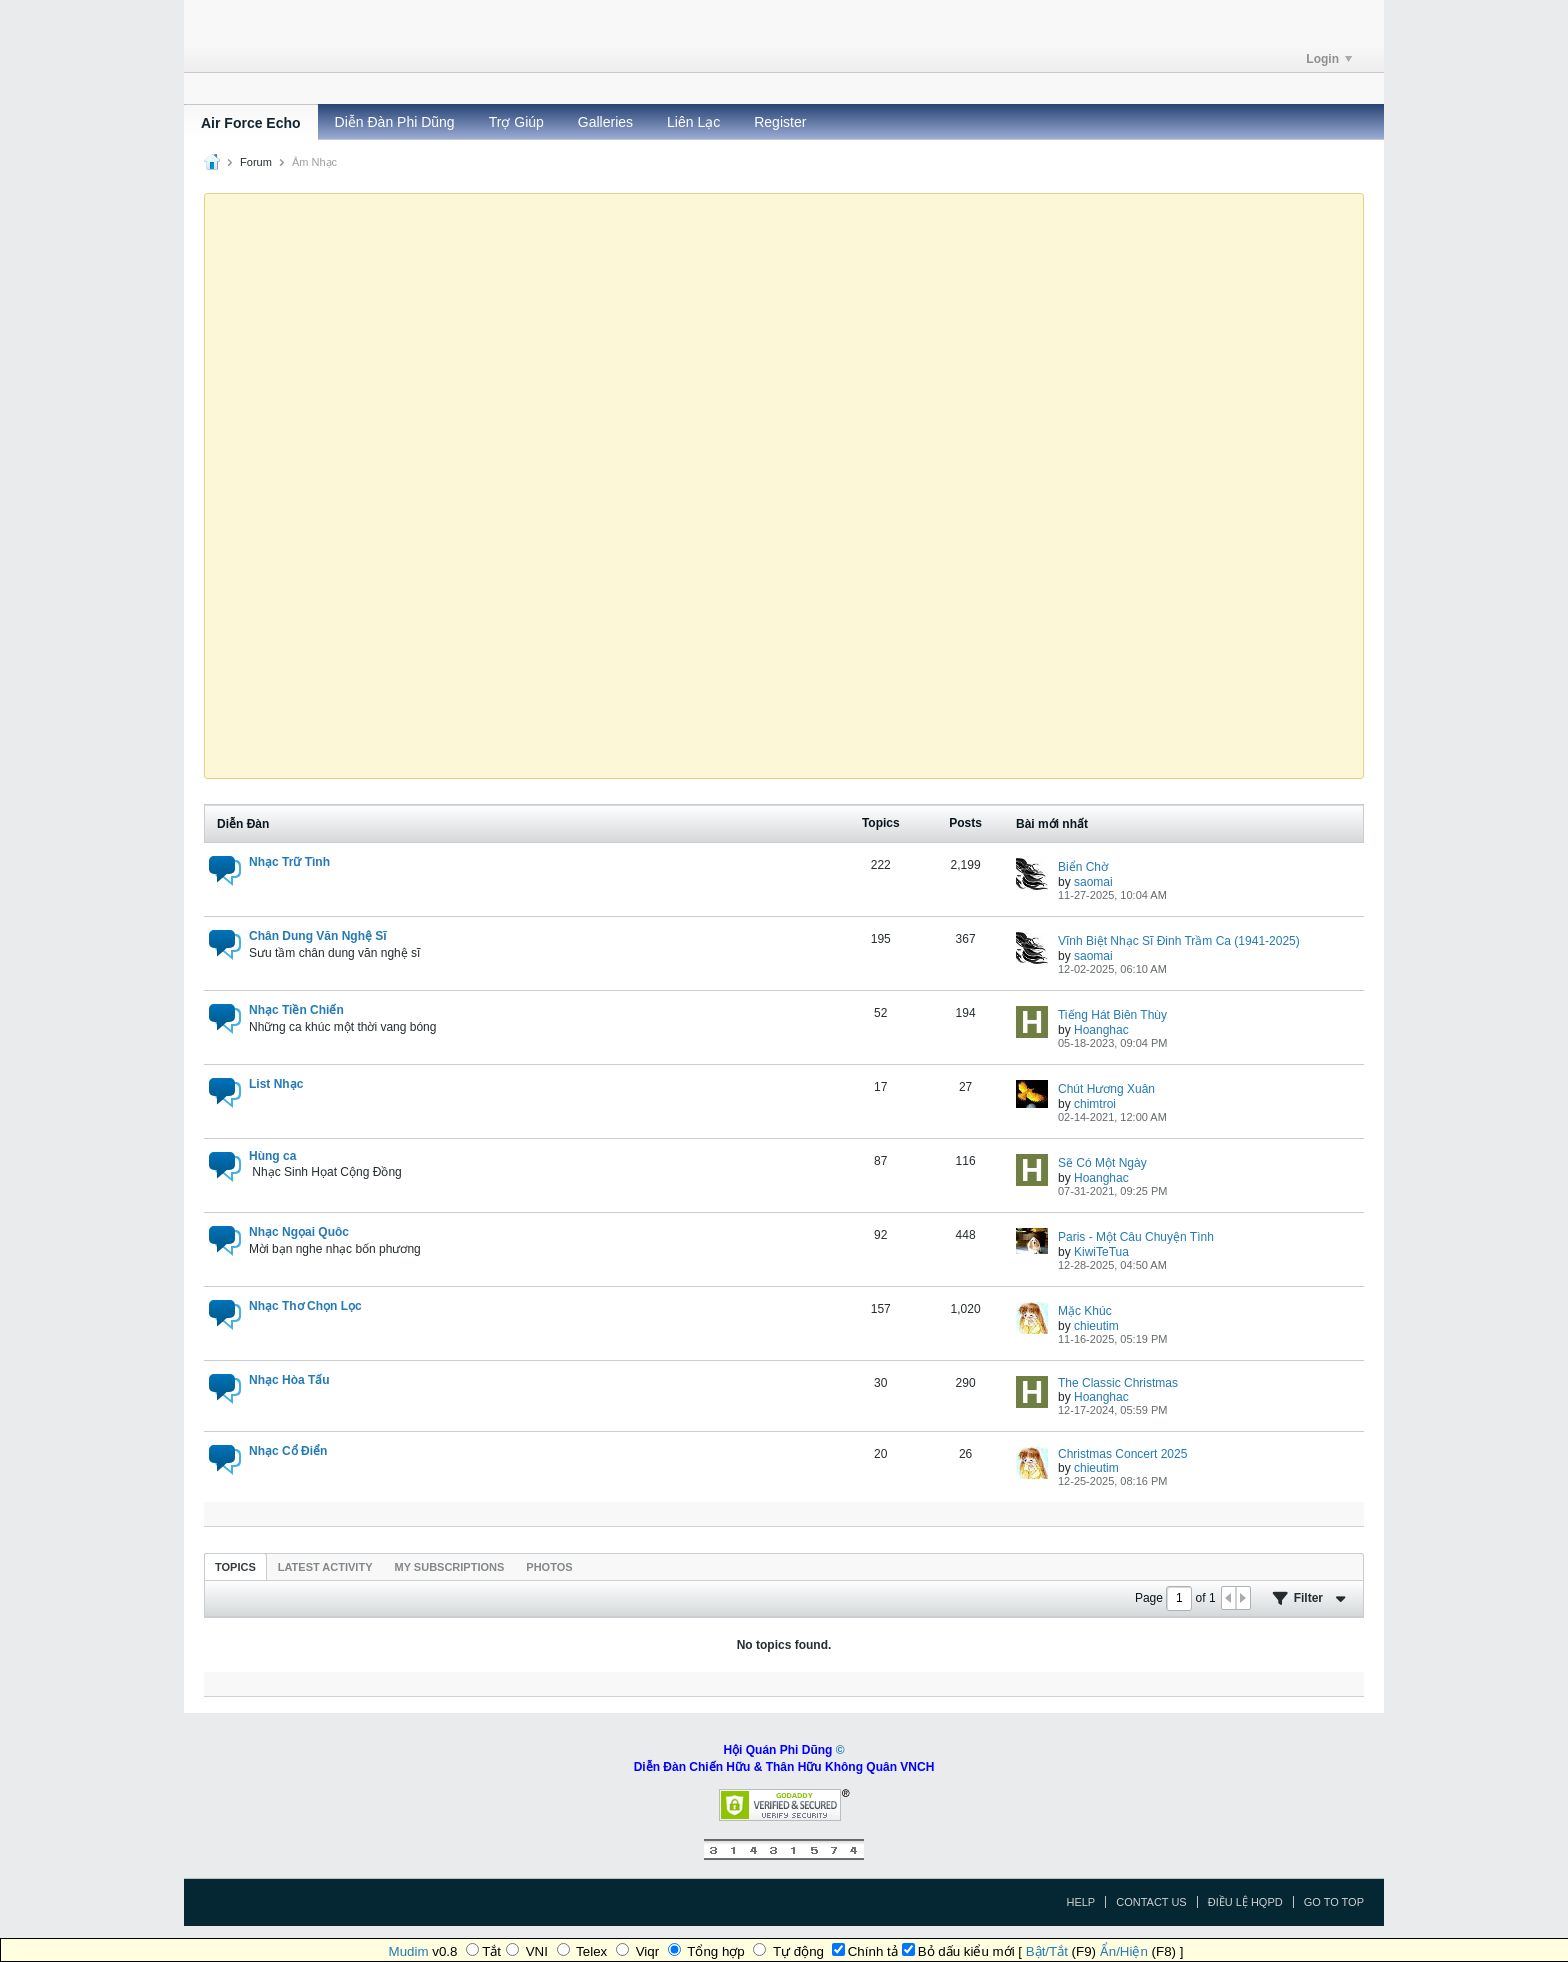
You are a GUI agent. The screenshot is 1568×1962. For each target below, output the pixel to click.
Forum (256, 162)
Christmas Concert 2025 (1122, 1454)
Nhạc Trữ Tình (289, 862)
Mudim (409, 1951)
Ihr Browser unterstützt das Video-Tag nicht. (784, 484)
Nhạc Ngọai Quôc (299, 1232)
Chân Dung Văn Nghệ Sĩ (318, 936)
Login (1329, 59)
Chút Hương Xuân (1106, 1089)
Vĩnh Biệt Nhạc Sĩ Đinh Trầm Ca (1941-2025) (1179, 941)
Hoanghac (1101, 1030)
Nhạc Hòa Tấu (289, 1380)
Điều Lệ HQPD (1245, 1902)
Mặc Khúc (1085, 1311)
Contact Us (1151, 1902)
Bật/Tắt (1047, 1951)
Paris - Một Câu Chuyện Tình (1136, 1237)
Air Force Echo (251, 123)
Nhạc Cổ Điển (288, 1451)
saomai (1093, 882)
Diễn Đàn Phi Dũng (395, 122)
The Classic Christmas (1118, 1383)
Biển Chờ (1083, 867)
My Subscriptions (450, 1567)
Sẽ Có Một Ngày (1102, 1163)
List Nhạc (276, 1084)
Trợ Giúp (516, 122)
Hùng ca (272, 1156)
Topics (235, 1567)
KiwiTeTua (1101, 1252)
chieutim (1096, 1326)
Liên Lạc (693, 122)
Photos (549, 1567)
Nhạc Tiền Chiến (296, 1010)
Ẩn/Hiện (1124, 1951)
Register (780, 122)
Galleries (605, 122)
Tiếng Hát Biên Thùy (1112, 1015)
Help (1080, 1902)
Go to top (1334, 1902)
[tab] (235, 1566)
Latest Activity (325, 1567)
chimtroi (1095, 1104)
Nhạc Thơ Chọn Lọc (305, 1306)
